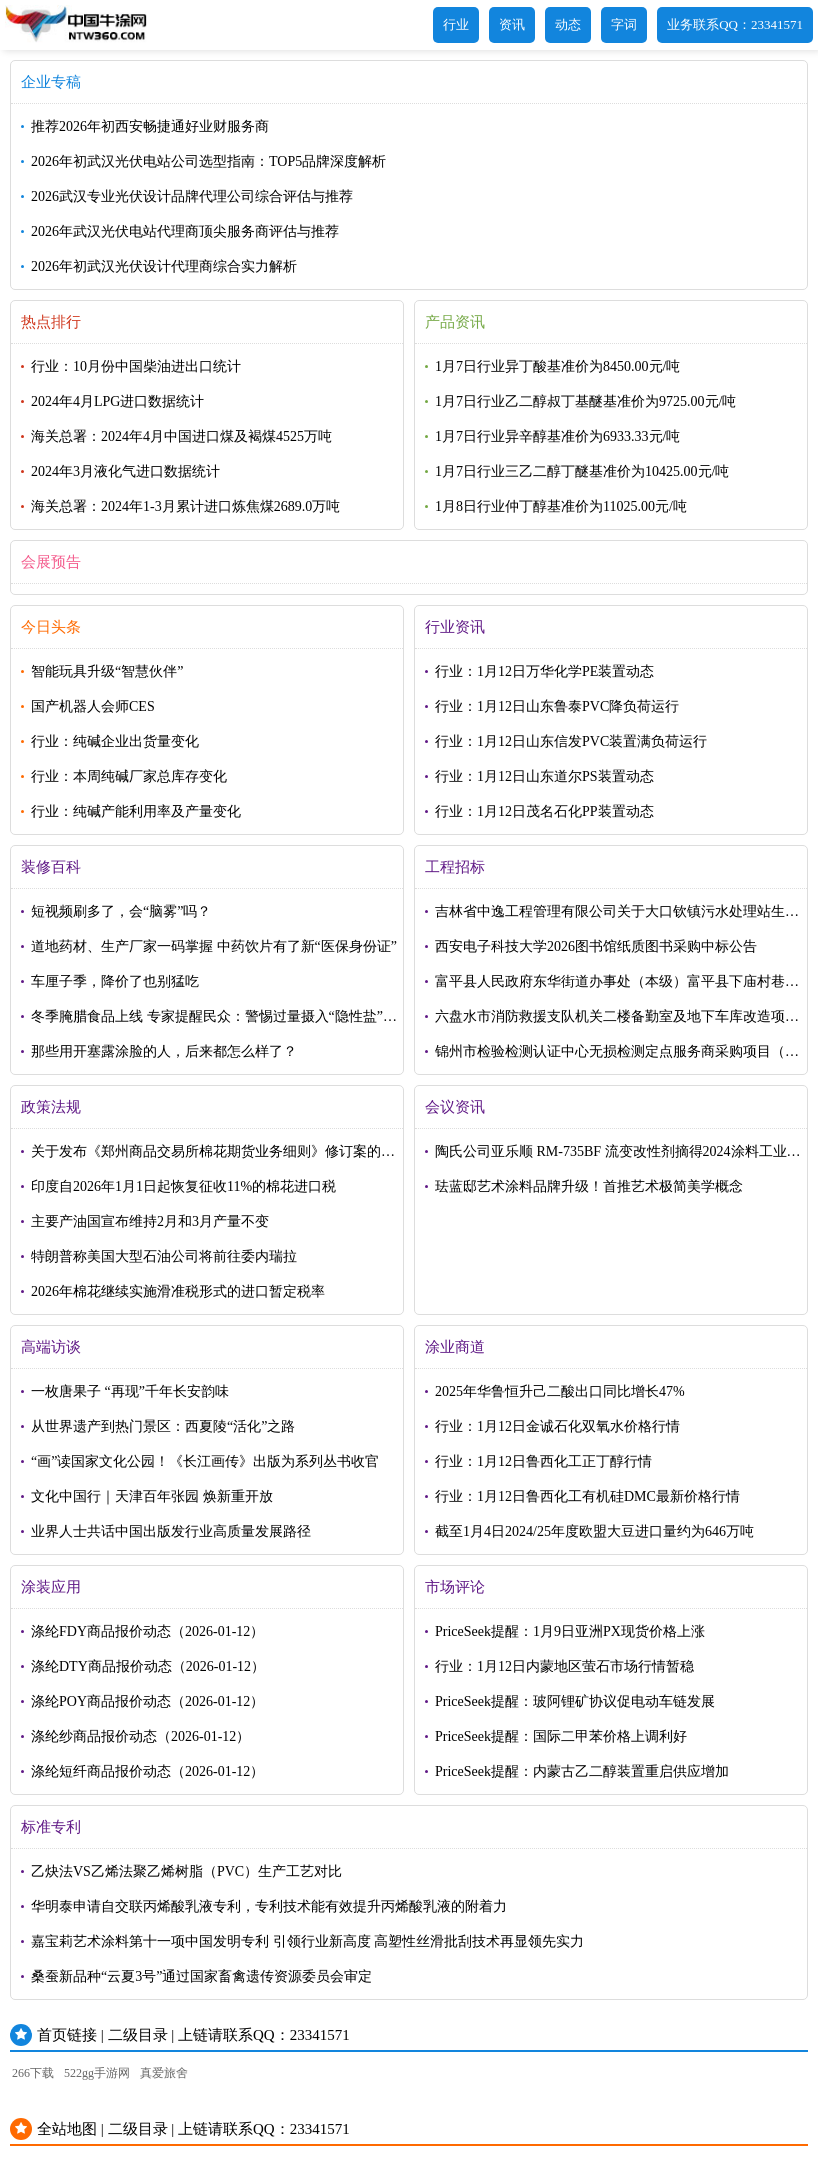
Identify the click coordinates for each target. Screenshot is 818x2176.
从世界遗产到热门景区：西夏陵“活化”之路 (163, 1426)
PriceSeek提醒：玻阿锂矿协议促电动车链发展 (575, 1701)
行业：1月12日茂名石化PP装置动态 (544, 811)
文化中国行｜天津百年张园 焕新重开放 (152, 1496)
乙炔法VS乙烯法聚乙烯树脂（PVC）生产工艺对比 (186, 1871)
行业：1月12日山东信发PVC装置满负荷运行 (571, 741)
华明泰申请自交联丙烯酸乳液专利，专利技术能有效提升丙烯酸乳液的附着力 (269, 1906)
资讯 (512, 24)
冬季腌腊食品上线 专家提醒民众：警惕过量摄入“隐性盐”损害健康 (214, 1021)
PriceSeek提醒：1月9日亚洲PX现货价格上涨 (570, 1631)
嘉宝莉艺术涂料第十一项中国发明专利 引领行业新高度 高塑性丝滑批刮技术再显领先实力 (307, 1941)
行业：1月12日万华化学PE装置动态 (544, 671)
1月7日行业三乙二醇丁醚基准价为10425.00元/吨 (582, 471)
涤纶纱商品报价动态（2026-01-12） (140, 1736)
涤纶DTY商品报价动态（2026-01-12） (148, 1666)
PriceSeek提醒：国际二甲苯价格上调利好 (561, 1736)
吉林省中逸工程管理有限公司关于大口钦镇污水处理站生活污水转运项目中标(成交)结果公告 (617, 916)
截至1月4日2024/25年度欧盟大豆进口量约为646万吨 (594, 1531)
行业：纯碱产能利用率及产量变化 (136, 811)
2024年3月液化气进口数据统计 (125, 471)
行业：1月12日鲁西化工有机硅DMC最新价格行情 (587, 1496)
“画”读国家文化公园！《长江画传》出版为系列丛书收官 (205, 1461)
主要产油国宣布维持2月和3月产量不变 (150, 1221)
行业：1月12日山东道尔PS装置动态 (544, 776)
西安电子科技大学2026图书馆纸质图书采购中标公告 (596, 946)
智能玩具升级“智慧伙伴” (107, 671)
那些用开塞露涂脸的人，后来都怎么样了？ (164, 1051)
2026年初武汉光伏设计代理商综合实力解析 (164, 266)
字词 (624, 24)
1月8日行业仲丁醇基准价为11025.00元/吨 (561, 506)
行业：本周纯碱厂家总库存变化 (129, 776)
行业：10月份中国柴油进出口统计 (136, 366)
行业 (456, 24)
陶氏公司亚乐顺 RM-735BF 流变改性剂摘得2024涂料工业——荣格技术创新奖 (611, 1156)
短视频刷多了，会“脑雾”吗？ (121, 911)
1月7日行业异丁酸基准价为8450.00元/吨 (557, 366)
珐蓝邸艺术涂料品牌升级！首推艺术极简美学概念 (589, 1186)
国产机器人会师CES (93, 706)
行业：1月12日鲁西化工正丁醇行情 (543, 1461)
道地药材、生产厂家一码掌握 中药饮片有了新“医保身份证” (214, 946)
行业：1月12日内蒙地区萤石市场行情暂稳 (564, 1666)
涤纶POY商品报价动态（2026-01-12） (147, 1701)
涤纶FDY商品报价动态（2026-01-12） (147, 1631)
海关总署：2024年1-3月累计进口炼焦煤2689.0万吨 (185, 506)
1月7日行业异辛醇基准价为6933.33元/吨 (557, 436)
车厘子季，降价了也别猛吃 (115, 981)
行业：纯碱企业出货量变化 (115, 741)
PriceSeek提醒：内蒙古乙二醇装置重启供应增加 (582, 1771)
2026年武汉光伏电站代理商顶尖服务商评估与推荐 (185, 231)
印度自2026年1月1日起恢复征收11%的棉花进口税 (183, 1186)
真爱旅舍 (164, 2073)
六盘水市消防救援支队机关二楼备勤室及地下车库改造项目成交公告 (617, 1021)
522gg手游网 (97, 2073)
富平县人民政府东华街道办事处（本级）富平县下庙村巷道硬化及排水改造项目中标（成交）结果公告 (617, 986)
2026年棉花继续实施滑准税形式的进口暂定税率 (178, 1291)
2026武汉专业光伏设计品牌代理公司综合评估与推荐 (192, 196)
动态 (568, 24)
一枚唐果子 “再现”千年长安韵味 (130, 1391)
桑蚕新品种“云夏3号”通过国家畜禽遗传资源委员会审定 (201, 1976)
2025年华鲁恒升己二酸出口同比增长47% (560, 1391)
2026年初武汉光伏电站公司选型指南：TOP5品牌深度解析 (208, 161)
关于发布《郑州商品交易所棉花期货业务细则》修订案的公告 (213, 1156)
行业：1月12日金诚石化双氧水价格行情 (557, 1426)
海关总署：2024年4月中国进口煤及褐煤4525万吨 (181, 436)
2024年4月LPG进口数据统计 (117, 401)
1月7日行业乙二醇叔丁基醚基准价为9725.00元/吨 (585, 401)
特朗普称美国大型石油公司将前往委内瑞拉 (164, 1256)
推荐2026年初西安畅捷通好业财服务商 (150, 126)
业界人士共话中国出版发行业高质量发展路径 (171, 1531)
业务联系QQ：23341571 (735, 24)
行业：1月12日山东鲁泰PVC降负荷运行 (557, 706)
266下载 (33, 2073)
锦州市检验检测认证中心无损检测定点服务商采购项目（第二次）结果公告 (617, 1056)
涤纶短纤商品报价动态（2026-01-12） (147, 1771)
